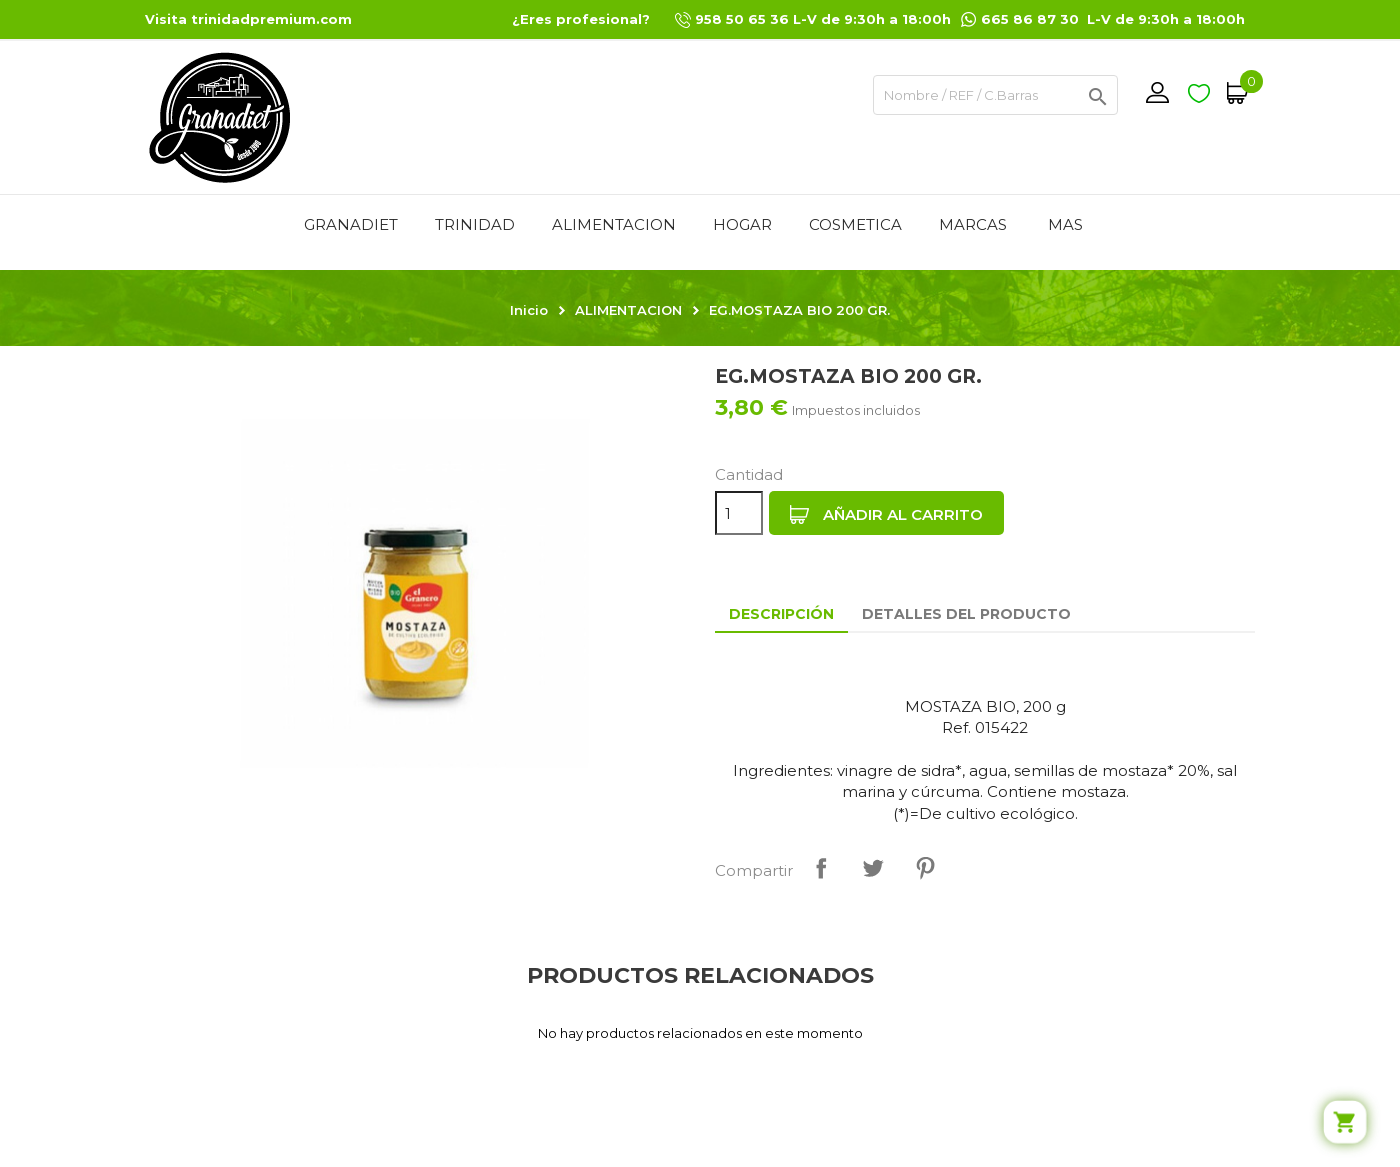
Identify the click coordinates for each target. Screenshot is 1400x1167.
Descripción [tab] (781, 614)
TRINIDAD (475, 224)
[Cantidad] (739, 513)
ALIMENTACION (614, 224)
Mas (1065, 224)
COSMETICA (855, 224)
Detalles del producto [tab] (966, 614)
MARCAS (973, 224)
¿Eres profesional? (581, 19)
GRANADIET (351, 224)
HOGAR (742, 224)
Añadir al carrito (886, 515)
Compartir (821, 868)
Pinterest (925, 868)
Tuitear (873, 868)
